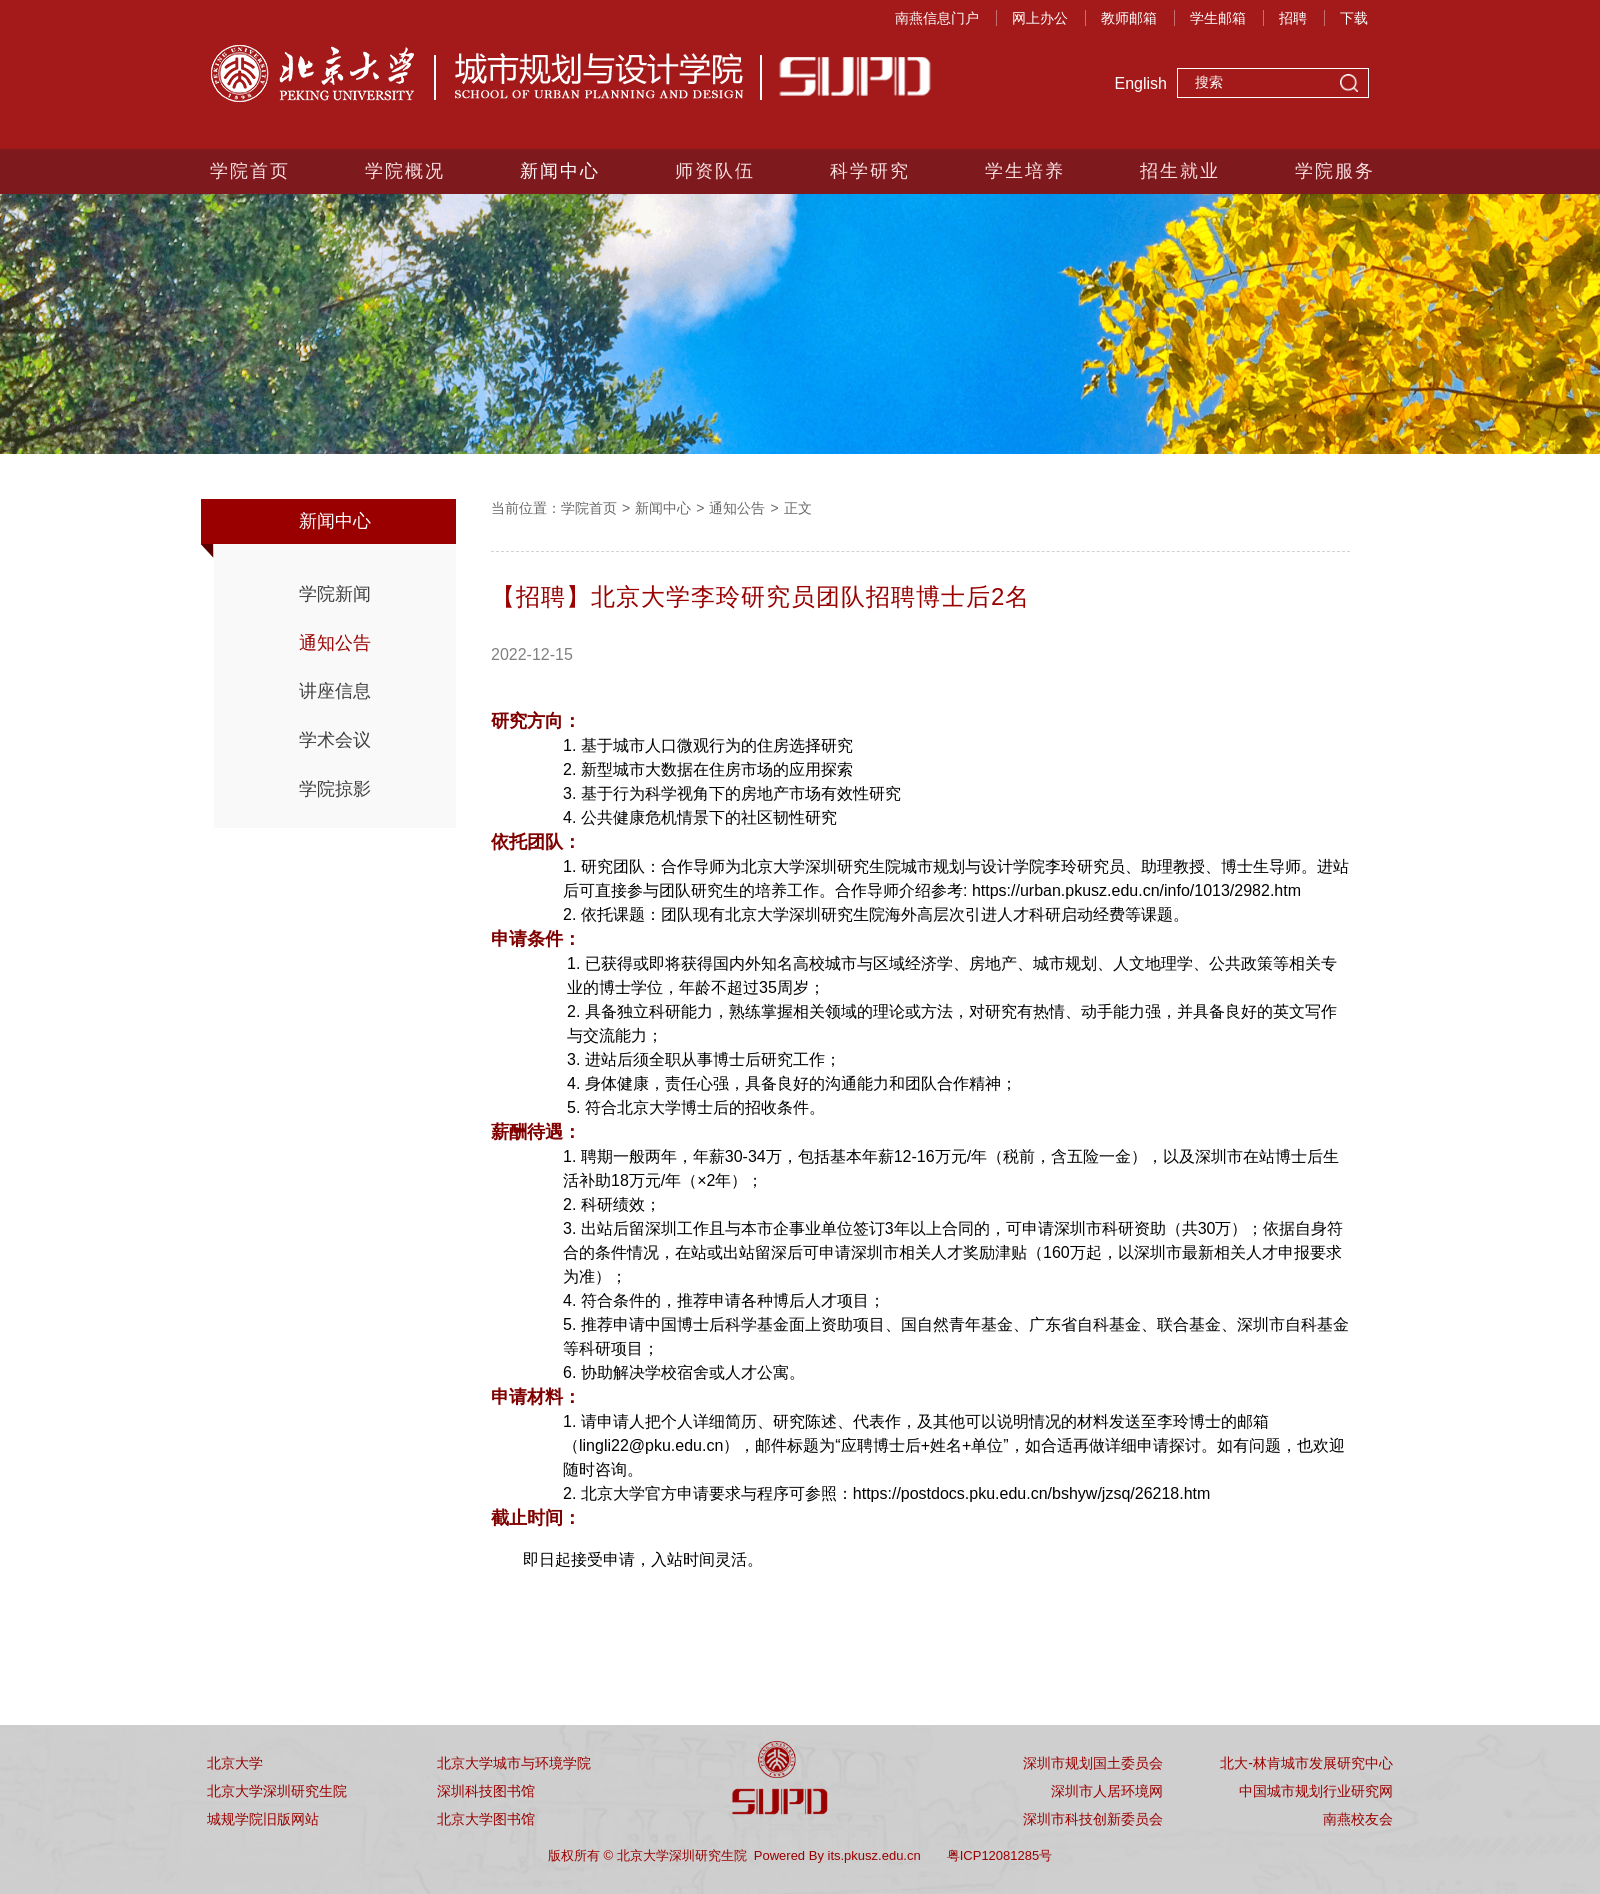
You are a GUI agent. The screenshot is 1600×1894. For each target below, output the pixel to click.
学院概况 (405, 171)
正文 (798, 508)
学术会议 (335, 740)
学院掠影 (335, 789)
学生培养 (1025, 171)
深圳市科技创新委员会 (1093, 1819)
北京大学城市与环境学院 (514, 1763)
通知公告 (335, 643)
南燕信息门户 (937, 18)
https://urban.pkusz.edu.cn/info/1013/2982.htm (1136, 890)
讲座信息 (335, 691)
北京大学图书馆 (486, 1819)
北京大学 (235, 1763)
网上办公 (1040, 18)
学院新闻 (335, 594)
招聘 (1293, 18)
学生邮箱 (1218, 18)
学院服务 (1335, 171)
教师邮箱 (1129, 18)
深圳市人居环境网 (1107, 1791)
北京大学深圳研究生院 (277, 1791)
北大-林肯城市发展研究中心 (1306, 1763)
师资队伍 (715, 171)
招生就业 (1180, 171)
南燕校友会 (1358, 1819)
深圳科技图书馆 (486, 1791)
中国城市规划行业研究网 (1316, 1791)
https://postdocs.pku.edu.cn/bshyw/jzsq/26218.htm (1032, 1493)
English (1141, 83)
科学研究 (870, 171)
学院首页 (250, 171)
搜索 (1349, 85)
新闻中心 (560, 171)
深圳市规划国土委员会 (1093, 1763)
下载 (1354, 18)
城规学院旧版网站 (263, 1819)
